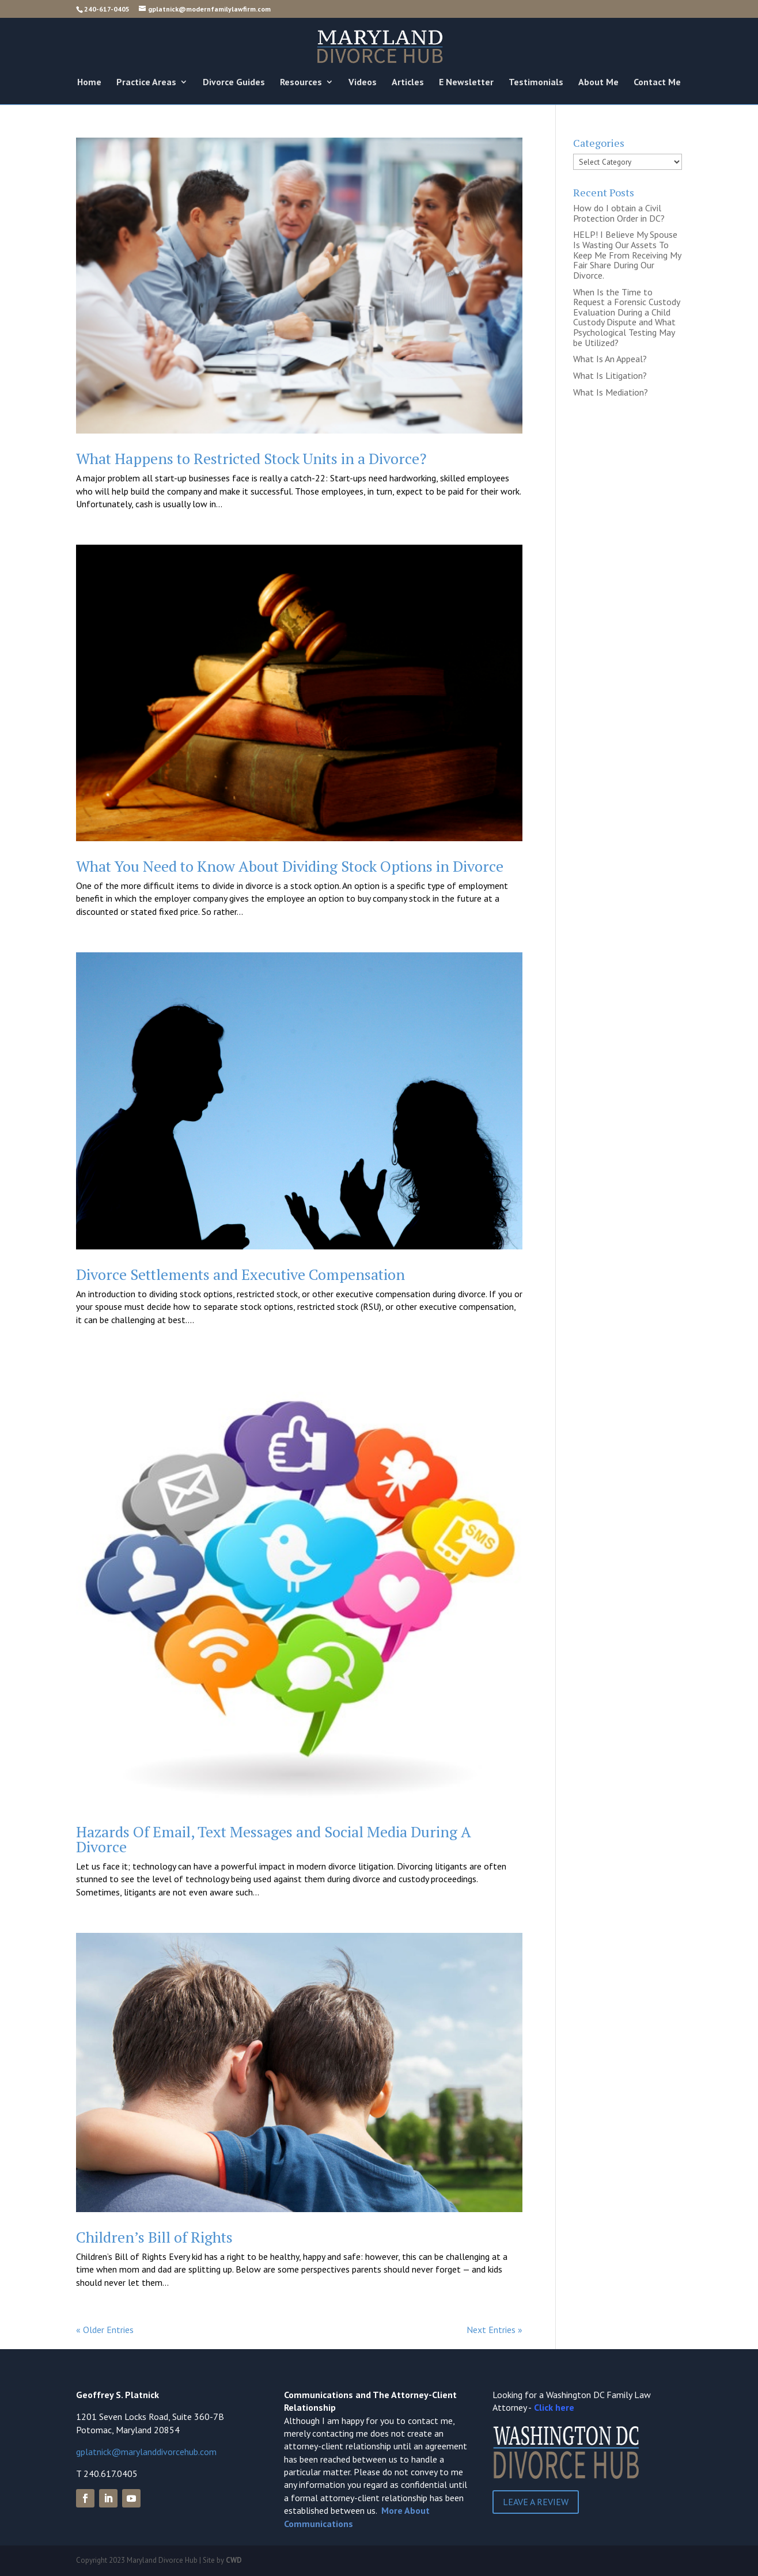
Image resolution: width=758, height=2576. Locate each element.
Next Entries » (494, 2329)
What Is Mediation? (610, 392)
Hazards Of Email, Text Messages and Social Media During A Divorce (273, 1839)
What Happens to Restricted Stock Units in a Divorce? (251, 458)
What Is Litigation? (610, 375)
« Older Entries (105, 2329)
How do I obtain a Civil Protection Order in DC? (619, 213)
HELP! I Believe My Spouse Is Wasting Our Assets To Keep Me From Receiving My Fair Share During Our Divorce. (627, 254)
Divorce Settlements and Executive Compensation (240, 1274)
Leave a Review (535, 2501)
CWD (234, 2560)
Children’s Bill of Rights (154, 2237)
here (564, 2407)
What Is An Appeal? (610, 358)
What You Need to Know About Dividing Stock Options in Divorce (289, 866)
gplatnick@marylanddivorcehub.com (146, 2451)
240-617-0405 (107, 9)
